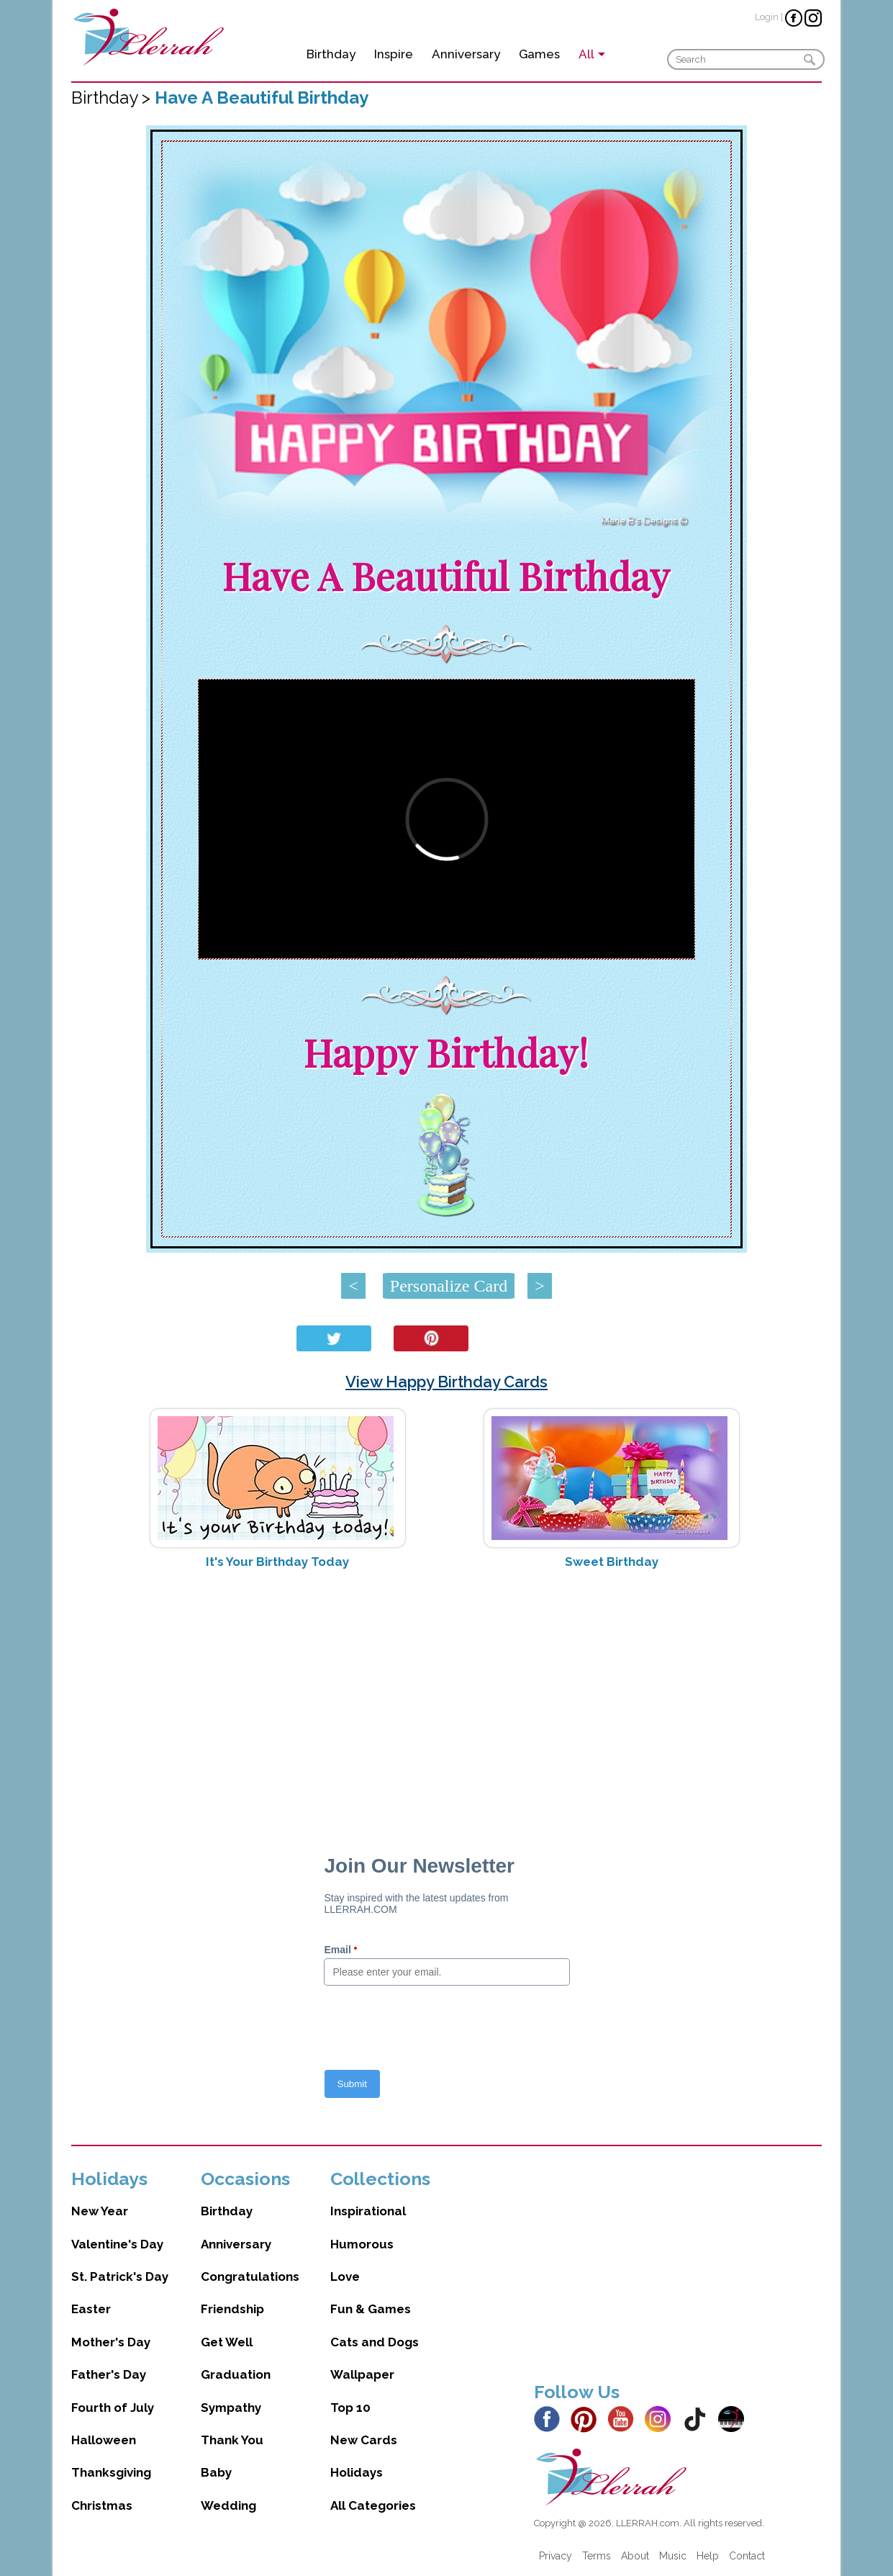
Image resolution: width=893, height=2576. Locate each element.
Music (672, 2556)
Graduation (236, 2374)
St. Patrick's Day (119, 2276)
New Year (99, 2211)
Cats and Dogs (374, 2342)
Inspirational (368, 2211)
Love (345, 2276)
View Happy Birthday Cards (446, 1381)
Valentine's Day (117, 2244)
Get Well (227, 2342)
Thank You (232, 2440)
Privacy (555, 2556)
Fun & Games (370, 2309)
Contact (747, 2556)
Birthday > (113, 97)
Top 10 (350, 2407)
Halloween (103, 2440)
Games (539, 54)
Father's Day (108, 2374)
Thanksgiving (111, 2472)
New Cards (363, 2440)
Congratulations (250, 2276)
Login (767, 17)
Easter (91, 2309)
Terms (596, 2556)
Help (708, 2556)
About (635, 2556)
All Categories (373, 2505)
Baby (216, 2472)
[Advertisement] (446, 1695)
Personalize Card (448, 1285)
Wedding (228, 2505)
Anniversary (466, 54)
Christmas (101, 2505)
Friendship (232, 2309)
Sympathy (231, 2407)
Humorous (362, 2244)
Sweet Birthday (611, 1561)
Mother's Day (110, 2342)
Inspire (393, 54)
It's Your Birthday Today (277, 1561)
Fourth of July (112, 2407)
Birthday (331, 54)
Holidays (356, 2472)
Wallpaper (362, 2374)
